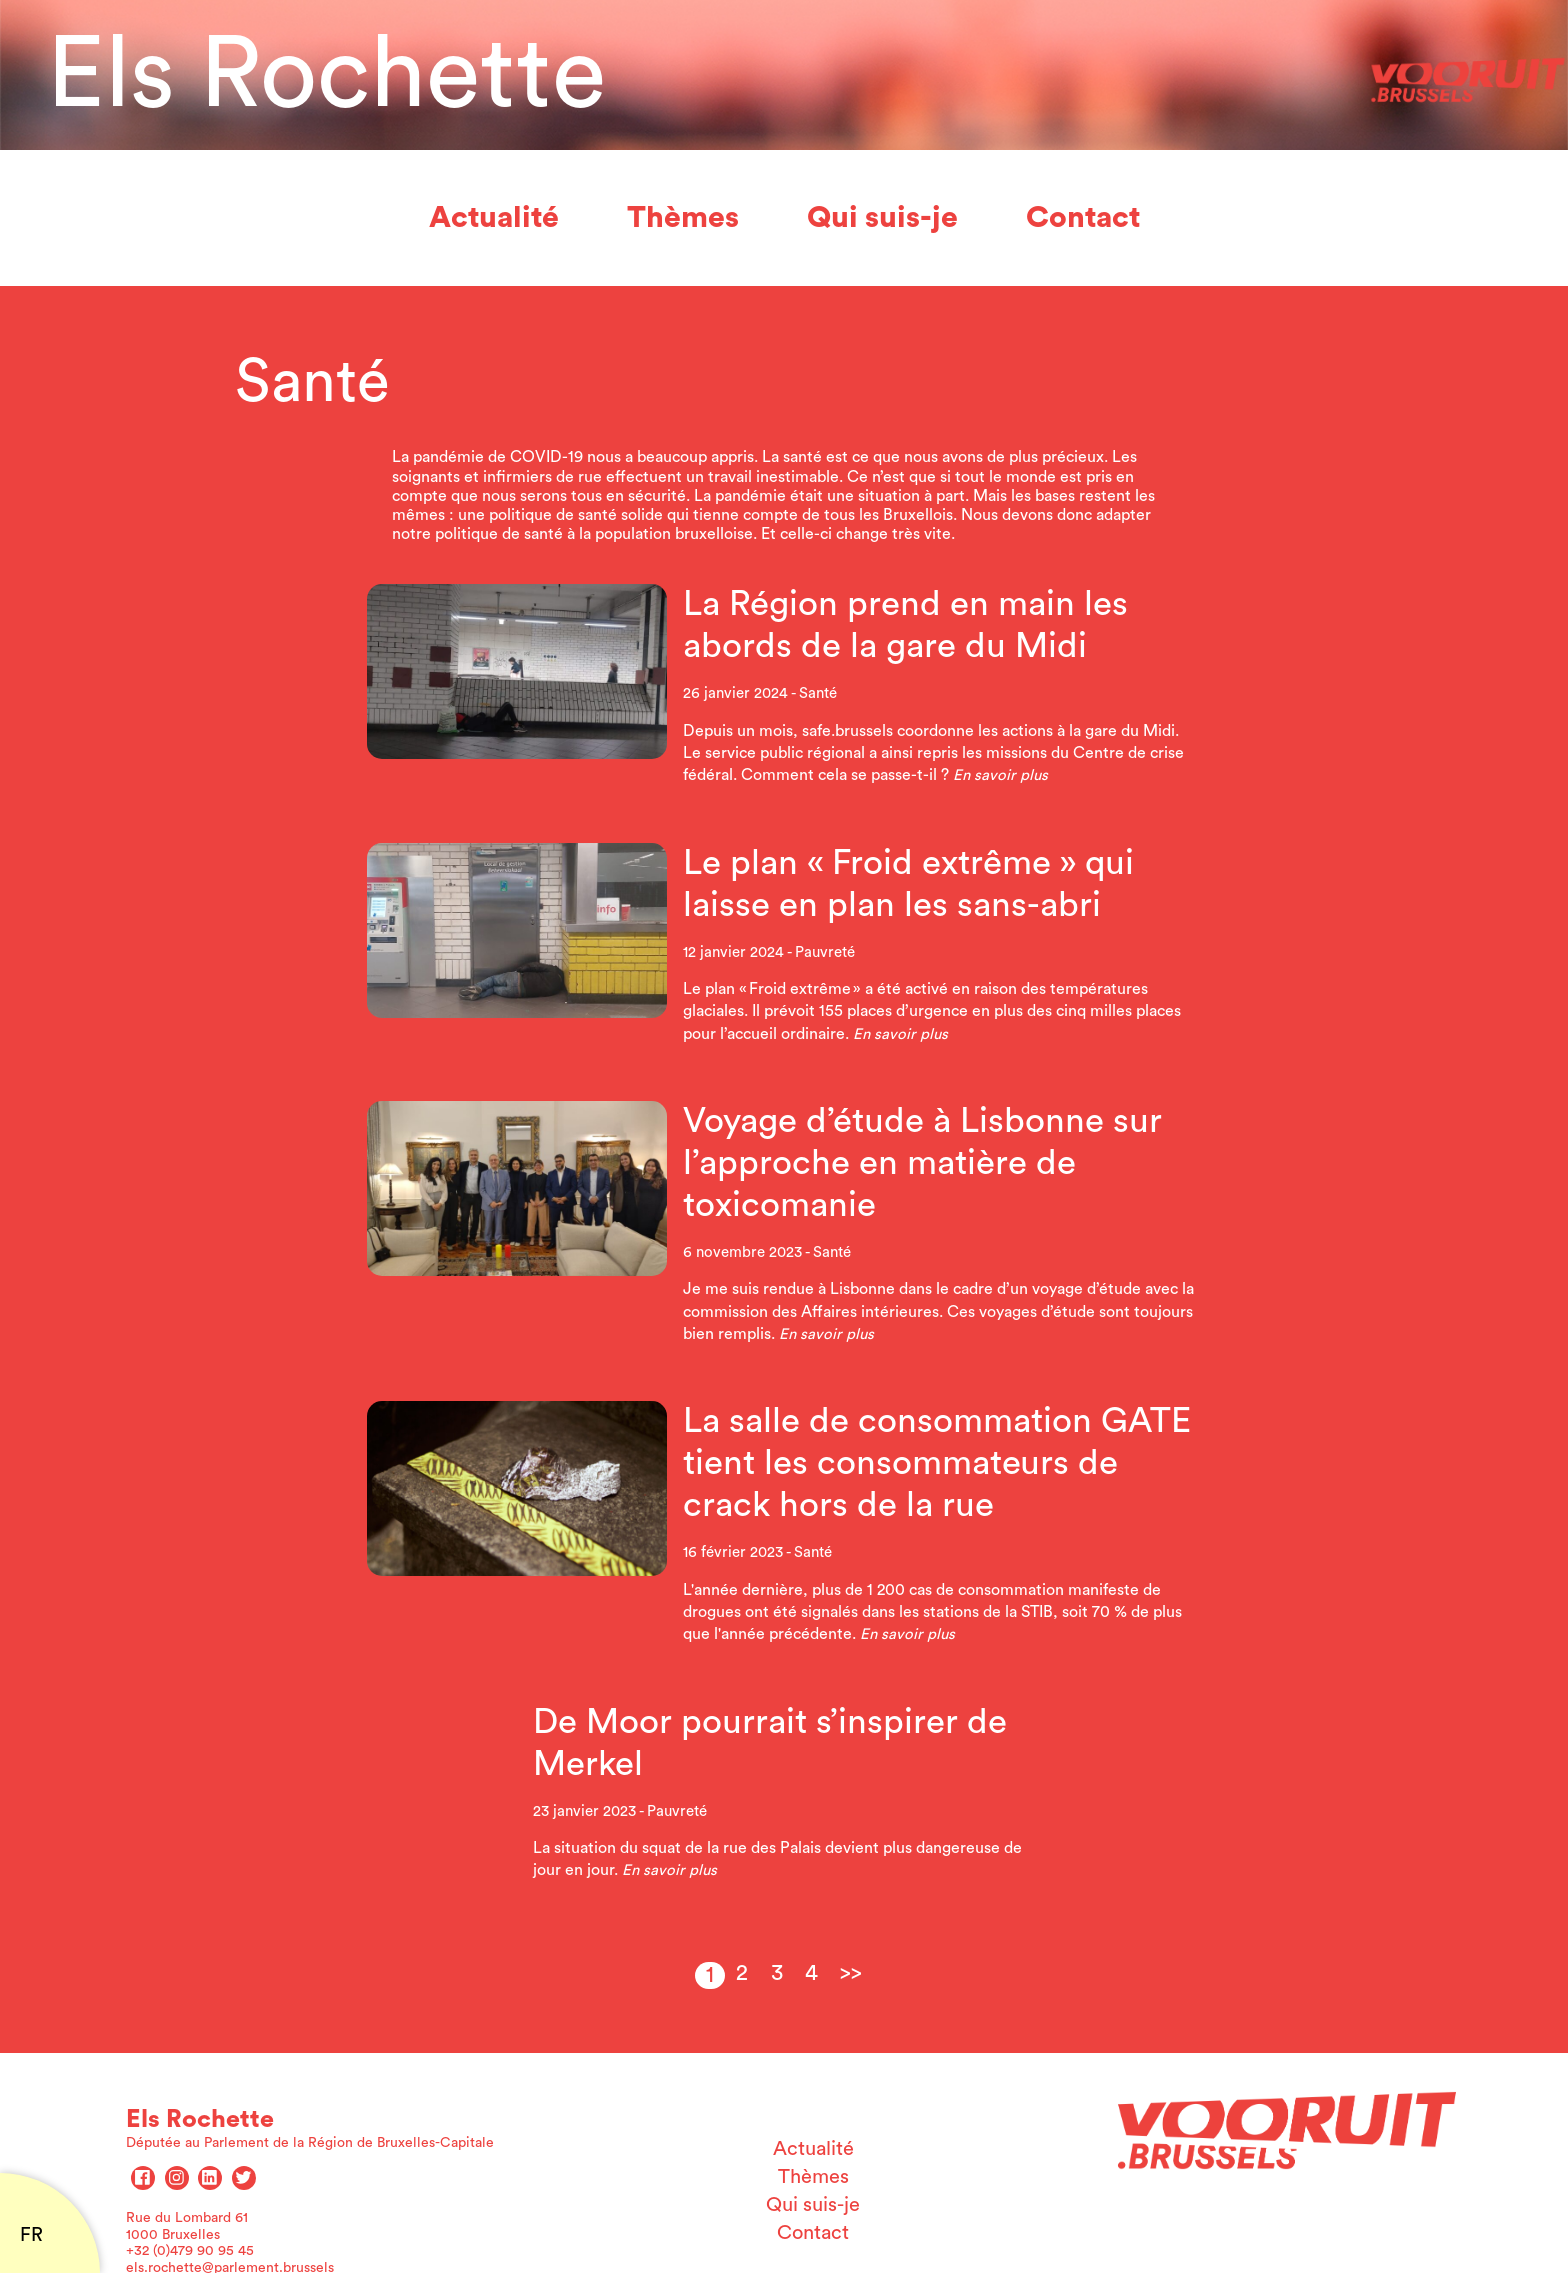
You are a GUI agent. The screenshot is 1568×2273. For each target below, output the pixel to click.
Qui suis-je (882, 218)
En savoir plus (1000, 775)
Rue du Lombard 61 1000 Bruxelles (187, 2226)
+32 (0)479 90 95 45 (190, 2251)
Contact (1083, 218)
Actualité (494, 218)
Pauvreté (825, 952)
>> (851, 1973)
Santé (818, 693)
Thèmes (683, 218)
